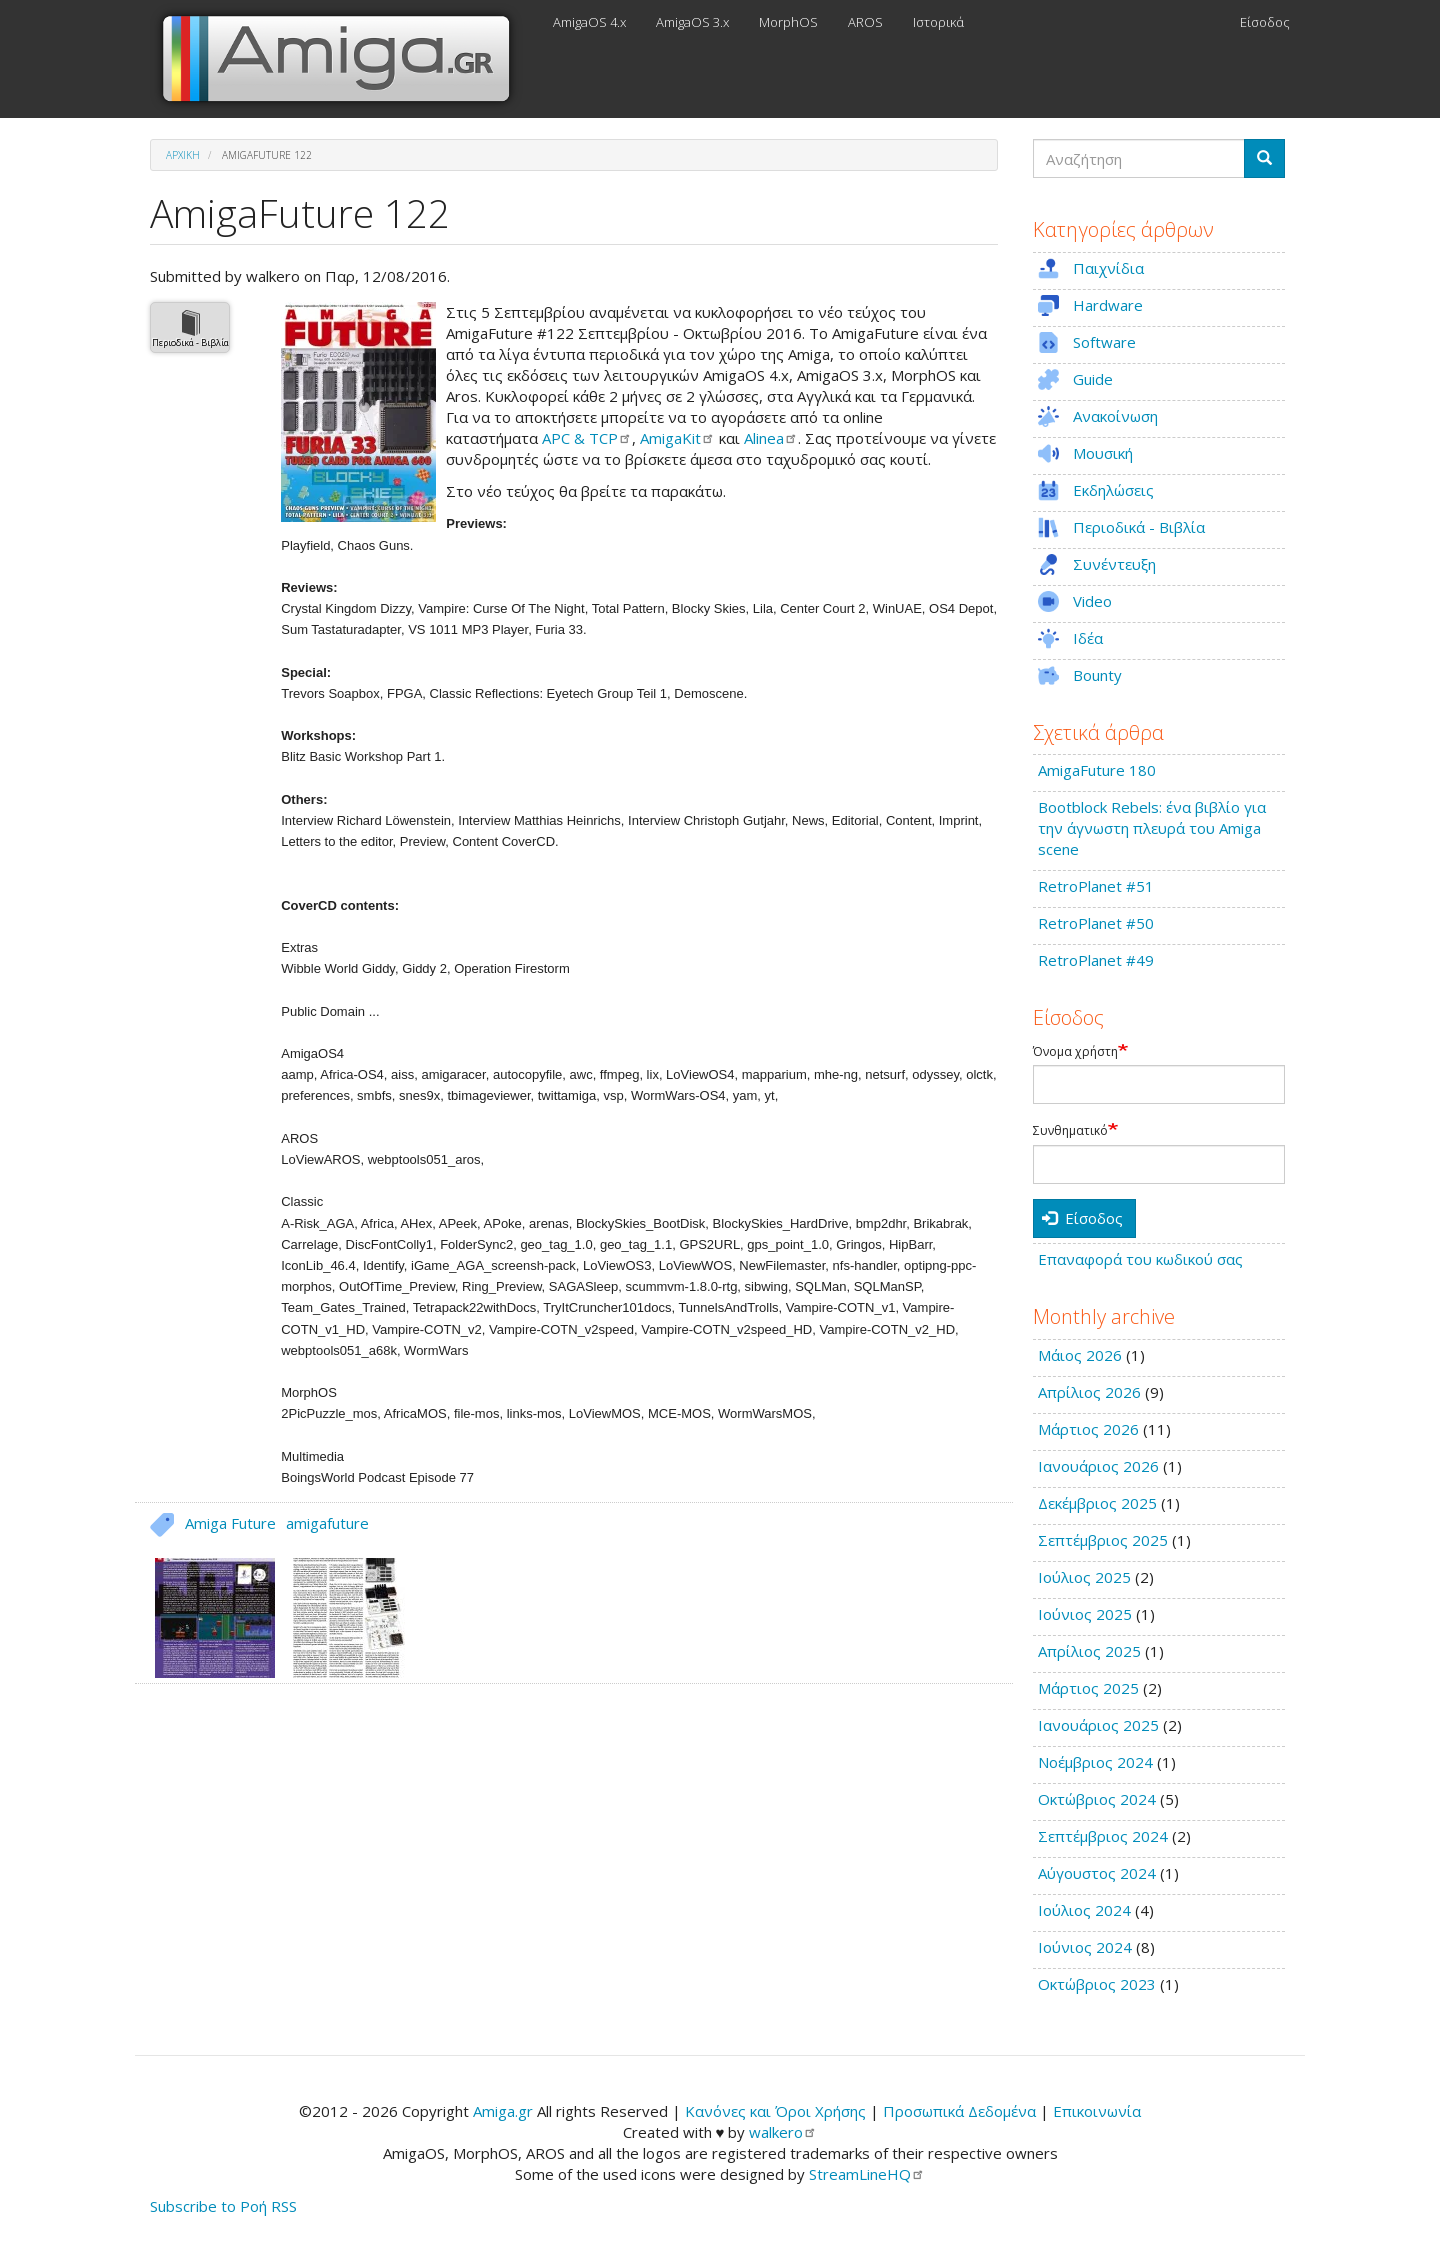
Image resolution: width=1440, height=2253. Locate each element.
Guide (1093, 379)
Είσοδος (1265, 22)
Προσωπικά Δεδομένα (959, 2111)
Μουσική (1103, 453)
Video (1092, 601)
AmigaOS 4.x (589, 22)
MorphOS (788, 22)
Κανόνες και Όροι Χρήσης (775, 2111)
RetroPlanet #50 (1096, 923)
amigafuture (327, 1523)
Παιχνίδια (1108, 268)
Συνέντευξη (1114, 564)
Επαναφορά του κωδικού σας (1140, 1259)
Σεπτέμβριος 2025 (1103, 1540)
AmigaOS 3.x (692, 22)
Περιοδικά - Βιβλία (190, 342)
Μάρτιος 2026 (1088, 1429)
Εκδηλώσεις (1113, 490)
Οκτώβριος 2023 (1097, 1984)
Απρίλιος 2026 (1089, 1392)
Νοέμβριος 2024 (1095, 1762)
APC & (587, 438)
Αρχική (183, 155)
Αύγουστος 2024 (1097, 1873)
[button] (358, 412)
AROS (865, 22)
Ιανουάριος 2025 (1098, 1725)
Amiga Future (230, 1523)
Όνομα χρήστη (1075, 1052)
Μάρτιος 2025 (1088, 1688)
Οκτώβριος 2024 (1097, 1799)
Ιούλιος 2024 (1084, 1910)
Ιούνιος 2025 (1085, 1614)
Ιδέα (1088, 638)
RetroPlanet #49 (1096, 960)
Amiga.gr (503, 2111)
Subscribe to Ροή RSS (223, 2206)
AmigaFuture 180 (1097, 770)
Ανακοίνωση (1115, 416)
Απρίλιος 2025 (1089, 1651)
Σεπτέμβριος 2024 (1103, 1836)
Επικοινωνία (1097, 2111)
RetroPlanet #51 (1096, 886)
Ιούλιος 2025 (1084, 1577)
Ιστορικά (938, 22)
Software (1104, 342)
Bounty (1097, 675)
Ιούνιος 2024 (1085, 1947)
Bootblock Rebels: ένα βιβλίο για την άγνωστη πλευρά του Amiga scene (1152, 828)
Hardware (1108, 305)
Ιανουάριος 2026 (1098, 1466)
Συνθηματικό (1070, 1131)
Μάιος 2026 (1080, 1355)
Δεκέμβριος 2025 (1097, 1503)
